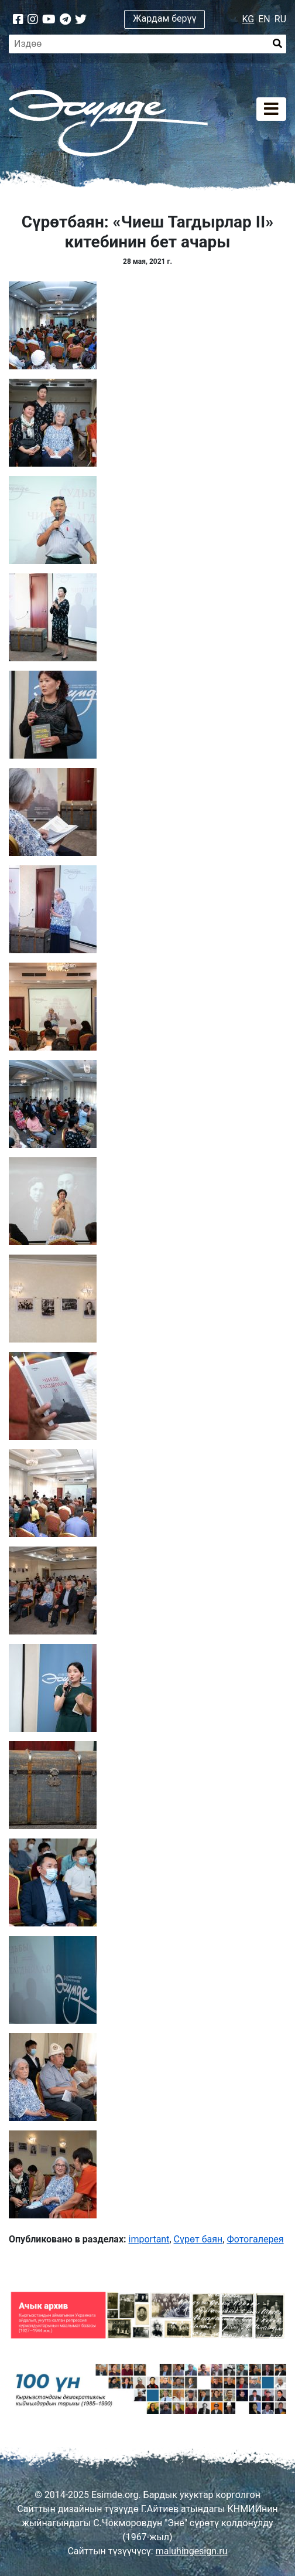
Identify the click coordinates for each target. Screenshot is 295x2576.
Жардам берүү (165, 18)
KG (248, 19)
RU (280, 19)
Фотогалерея (255, 2239)
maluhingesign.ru (192, 2551)
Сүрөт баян (198, 2239)
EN (264, 19)
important (149, 2239)
